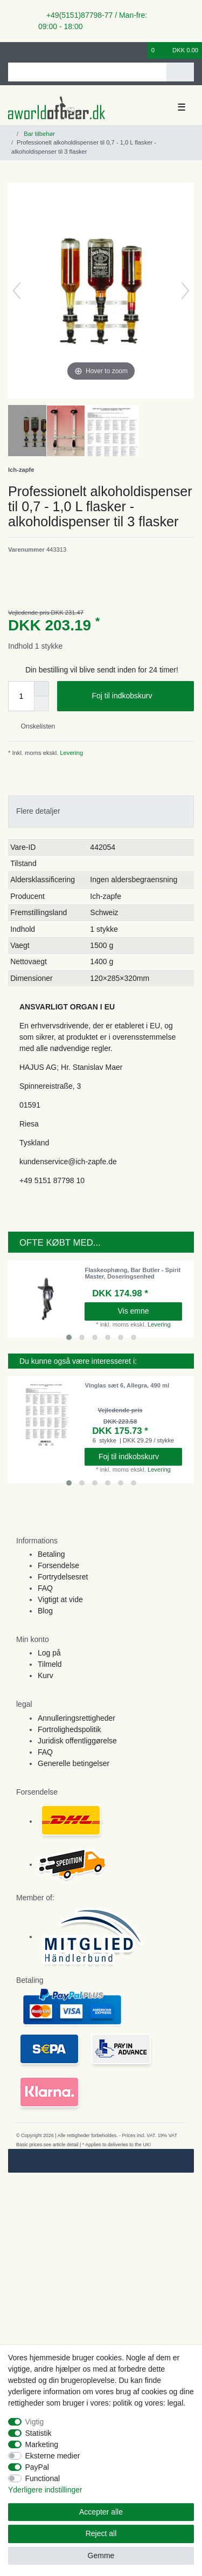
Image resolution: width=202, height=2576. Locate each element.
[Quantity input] (21, 696)
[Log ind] (11, 50)
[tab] (101, 811)
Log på (49, 1652)
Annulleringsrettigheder (76, 1718)
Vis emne (133, 1311)
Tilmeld (50, 1664)
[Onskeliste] (140, 50)
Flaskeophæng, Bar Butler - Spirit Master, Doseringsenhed (132, 1273)
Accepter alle (101, 2512)
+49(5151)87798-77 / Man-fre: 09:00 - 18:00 (92, 21)
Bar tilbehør (38, 133)
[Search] (180, 72)
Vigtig (34, 2421)
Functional (42, 2478)
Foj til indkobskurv (139, 696)
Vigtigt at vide (60, 1599)
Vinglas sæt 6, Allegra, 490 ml (127, 1385)
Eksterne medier (52, 2455)
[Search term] (87, 72)
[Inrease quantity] (41, 688)
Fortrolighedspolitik (69, 1729)
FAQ (45, 1588)
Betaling (51, 1554)
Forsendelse (58, 1565)
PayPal (37, 2467)
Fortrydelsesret (63, 1576)
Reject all (101, 2533)
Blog (45, 1610)
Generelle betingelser (73, 1763)
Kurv (45, 1675)
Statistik (38, 2433)
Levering (70, 753)
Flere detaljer (38, 811)
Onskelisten (33, 726)
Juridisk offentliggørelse (77, 1740)
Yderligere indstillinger (45, 2489)
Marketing (41, 2444)
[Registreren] (29, 50)
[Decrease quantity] (41, 703)
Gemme (101, 2555)
